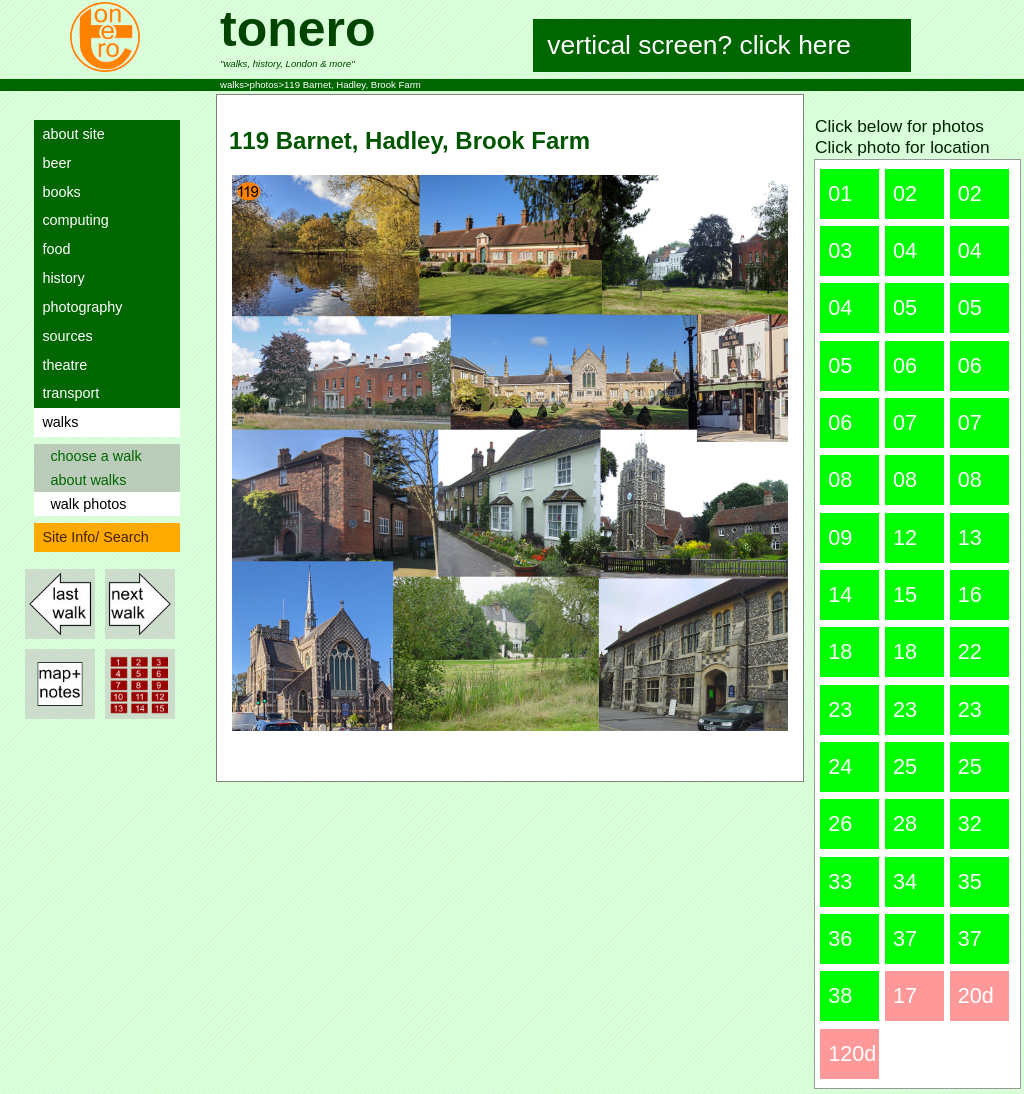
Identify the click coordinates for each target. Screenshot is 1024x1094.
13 (970, 537)
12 (905, 537)
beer (52, 163)
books (57, 192)
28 (905, 823)
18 (840, 651)
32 (970, 823)
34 (905, 881)
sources (63, 336)
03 (840, 250)
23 (840, 709)
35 (970, 881)
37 (905, 938)
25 (905, 766)
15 (905, 594)
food (52, 249)
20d (976, 995)
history (59, 278)
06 (905, 365)
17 (905, 995)
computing (71, 220)
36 (840, 938)
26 (840, 823)
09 (840, 537)
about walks (84, 480)
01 (840, 193)
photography (78, 307)
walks (56, 422)
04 (905, 250)
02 (905, 193)
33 (840, 881)
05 (905, 307)
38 (840, 995)
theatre (60, 365)
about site (69, 134)
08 (840, 479)
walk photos (84, 504)
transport (66, 393)
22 (970, 651)
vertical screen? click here (699, 45)
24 (840, 766)
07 (905, 422)
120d (852, 1053)
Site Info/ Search (91, 537)
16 (970, 594)
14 (840, 594)
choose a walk (91, 456)
